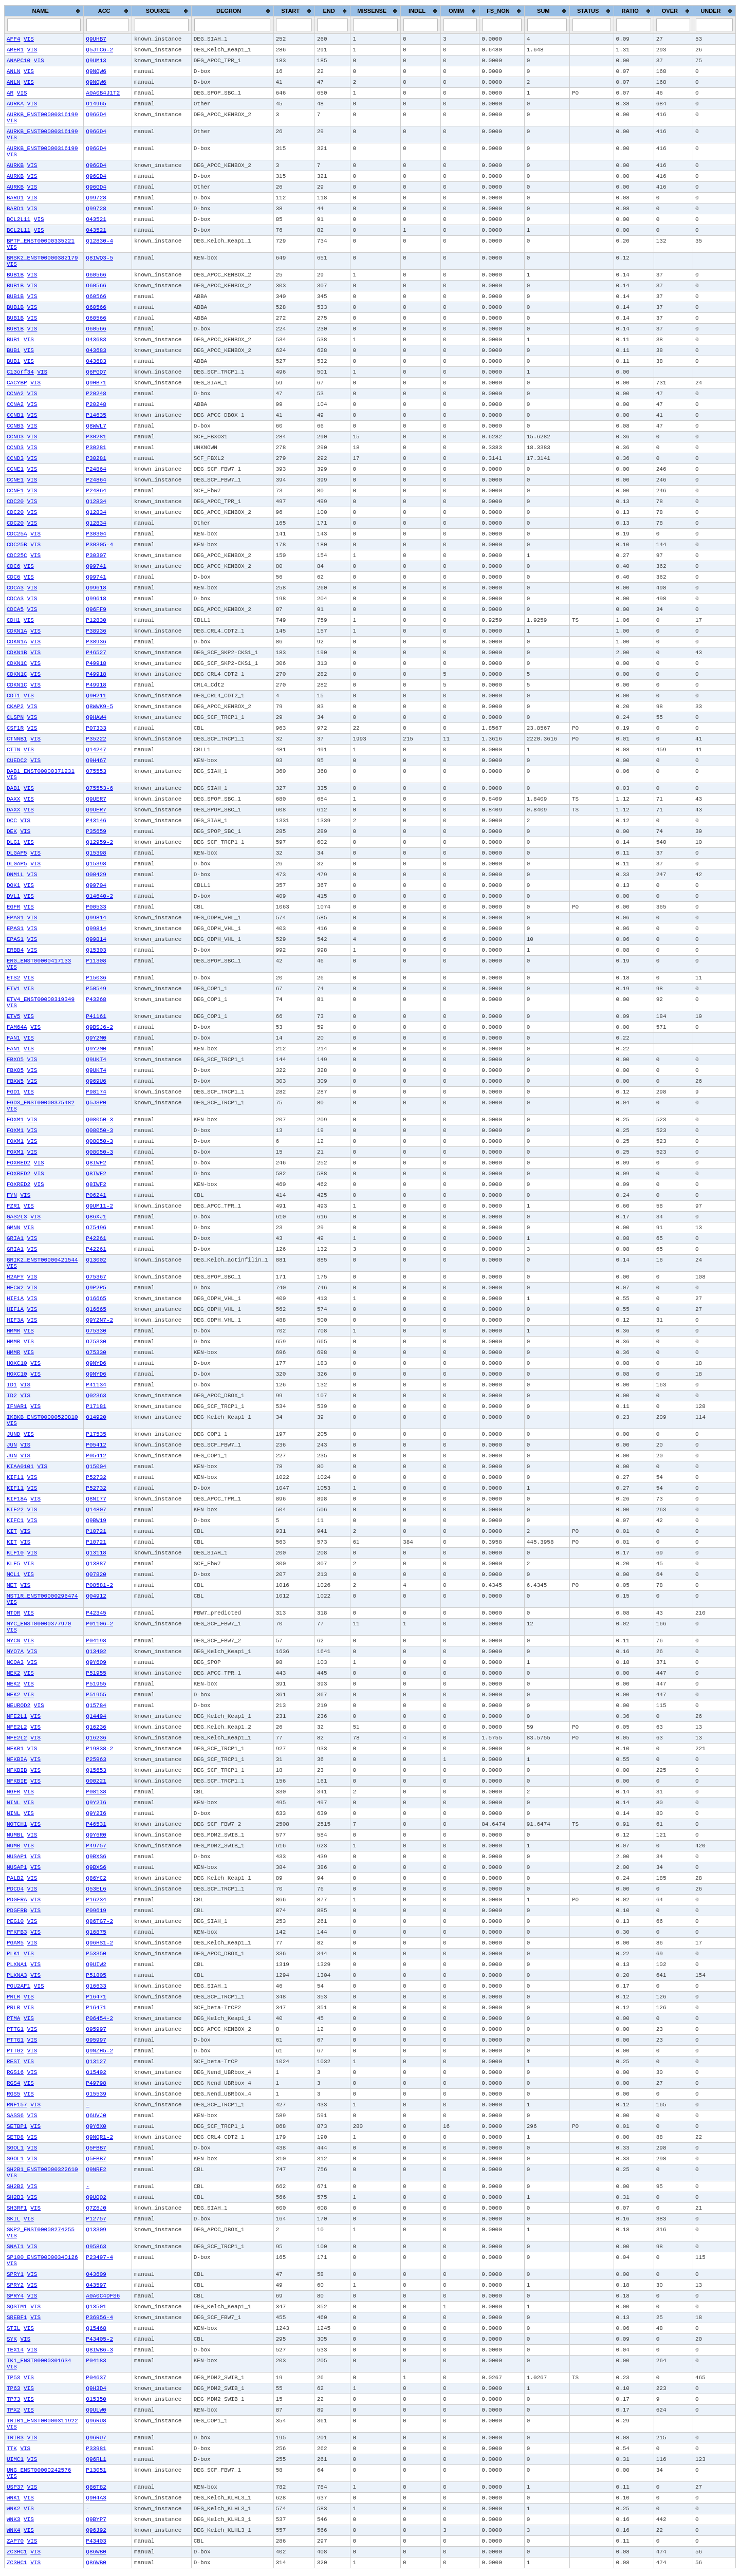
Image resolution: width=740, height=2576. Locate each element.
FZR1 (13, 1206)
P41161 (96, 1016)
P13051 (96, 2470)
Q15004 (96, 1466)
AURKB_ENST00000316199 (42, 115)
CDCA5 (15, 609)
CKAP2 (15, 706)
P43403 (96, 2541)
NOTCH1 (17, 1824)
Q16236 (96, 1727)
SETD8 (15, 2137)
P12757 (96, 2219)
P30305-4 (99, 545)
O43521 (96, 219)
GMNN (13, 1228)
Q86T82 (96, 2487)
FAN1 (13, 1038)
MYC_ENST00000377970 (39, 1624)
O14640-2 (99, 896)
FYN (12, 1195)
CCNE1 (15, 469)
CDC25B (17, 545)
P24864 (96, 469)
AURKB (15, 165)
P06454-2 (99, 2018)
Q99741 (96, 566)
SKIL (13, 2219)
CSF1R (15, 728)
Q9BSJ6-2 (99, 1027)
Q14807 (96, 1510)
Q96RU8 (96, 2421)
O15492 (96, 2072)
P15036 (96, 978)
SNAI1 (15, 2247)
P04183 (96, 2361)
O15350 (96, 2399)
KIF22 (15, 1510)
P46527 (96, 653)
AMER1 (15, 50)
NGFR (13, 1792)
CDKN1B (17, 653)
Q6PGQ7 (96, 372)
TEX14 (15, 2350)
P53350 (96, 1954)
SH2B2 (15, 2186)
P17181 (96, 1406)
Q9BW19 (96, 1520)
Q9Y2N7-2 (99, 1320)
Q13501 (96, 2307)
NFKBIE (17, 1781)
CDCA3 (15, 588)
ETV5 (13, 1016)
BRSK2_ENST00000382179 (42, 258)
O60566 (96, 275)
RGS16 (15, 2072)
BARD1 (15, 198)
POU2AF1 (18, 1986)
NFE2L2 (17, 1727)
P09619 (96, 1910)
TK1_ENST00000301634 (39, 2361)
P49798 (96, 2083)
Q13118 (96, 1553)
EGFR (13, 907)
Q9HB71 (96, 383)
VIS (29, 39)
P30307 (96, 555)
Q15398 (96, 853)
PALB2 (15, 1878)
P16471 (96, 1997)
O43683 (96, 340)
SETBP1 (17, 2126)
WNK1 (13, 2498)
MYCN (13, 1641)
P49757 (96, 1846)
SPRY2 (15, 2285)
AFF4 (13, 39)
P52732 (96, 1477)
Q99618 (96, 588)
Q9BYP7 (96, 2519)
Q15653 (96, 1770)
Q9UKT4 (96, 1060)
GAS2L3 (17, 1217)
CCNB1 (15, 415)
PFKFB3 (17, 1932)
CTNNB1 (17, 739)
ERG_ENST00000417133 (39, 961)
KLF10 (15, 1553)
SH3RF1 (17, 2208)
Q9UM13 (96, 61)
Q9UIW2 (96, 1964)
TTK (12, 2448)
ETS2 (13, 978)
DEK (12, 831)
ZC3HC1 (17, 2552)
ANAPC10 (18, 61)
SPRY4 (15, 2296)
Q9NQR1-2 (99, 2137)
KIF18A (17, 1499)
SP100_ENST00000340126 (42, 2257)
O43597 (96, 2285)
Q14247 (96, 750)
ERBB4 (15, 950)
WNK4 (13, 2530)
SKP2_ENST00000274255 (41, 2230)
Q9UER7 (96, 799)
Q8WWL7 (96, 426)
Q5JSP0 (96, 1103)
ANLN (13, 71)
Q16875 (96, 1932)
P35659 (96, 831)
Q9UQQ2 (96, 2197)
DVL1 (13, 896)
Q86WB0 (96, 2552)
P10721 (96, 1531)
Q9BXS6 (96, 1857)
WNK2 (13, 2509)
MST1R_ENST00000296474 (42, 1596)
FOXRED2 (18, 1163)
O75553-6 (99, 788)
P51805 (96, 1975)
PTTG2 (15, 2051)
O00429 (96, 875)
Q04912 (96, 1596)
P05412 (96, 1445)
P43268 (96, 999)
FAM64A (17, 1027)
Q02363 (96, 1396)
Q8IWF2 (96, 1163)
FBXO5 (15, 1060)
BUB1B (15, 275)
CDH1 (13, 620)
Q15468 (96, 2328)
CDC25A (17, 534)
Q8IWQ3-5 (99, 258)
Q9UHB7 (96, 39)
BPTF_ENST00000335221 (41, 241)
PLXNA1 (17, 1964)
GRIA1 (15, 1238)
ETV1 (13, 989)
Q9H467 (96, 760)
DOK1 (13, 885)
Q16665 (96, 1298)
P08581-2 (99, 1585)
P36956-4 (99, 2317)
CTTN (13, 750)
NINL (13, 1803)
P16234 (96, 1900)
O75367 (96, 1277)
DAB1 (13, 788)
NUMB (13, 1846)
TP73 (13, 2399)
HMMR (13, 1331)
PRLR (13, 1997)
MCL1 (13, 1574)
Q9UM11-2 (99, 1206)
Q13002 (96, 1260)
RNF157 (17, 2105)
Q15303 (96, 950)
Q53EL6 (96, 1889)
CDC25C (17, 555)
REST (13, 2062)
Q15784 (96, 1705)
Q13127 (96, 2062)
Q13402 (96, 1651)
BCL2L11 (18, 219)
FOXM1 (15, 1120)
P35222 (96, 739)
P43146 (96, 821)
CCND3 (15, 437)
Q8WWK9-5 (99, 706)
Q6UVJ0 (96, 2115)
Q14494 (96, 1716)
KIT (12, 1531)
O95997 (96, 2029)
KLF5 (13, 1564)
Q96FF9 (96, 609)
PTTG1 (15, 2029)
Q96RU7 (96, 2438)
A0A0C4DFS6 (103, 2296)
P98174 (96, 1092)
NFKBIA (17, 1759)
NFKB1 (15, 1749)
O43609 (96, 2274)
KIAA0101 (20, 1466)
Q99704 (96, 885)
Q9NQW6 (96, 71)
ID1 (12, 1385)
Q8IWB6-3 (99, 2350)
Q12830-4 (99, 241)
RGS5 (13, 2094)
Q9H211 (96, 696)
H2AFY (15, 1277)
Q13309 (96, 2230)
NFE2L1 (17, 1716)
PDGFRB (17, 1910)
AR (10, 93)
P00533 (96, 907)
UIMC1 (15, 2459)
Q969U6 (96, 1081)
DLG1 (13, 842)
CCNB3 (15, 426)
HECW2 (15, 1288)
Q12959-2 (99, 842)
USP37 (15, 2487)
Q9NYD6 (96, 1363)
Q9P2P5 (96, 1288)
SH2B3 (15, 2197)
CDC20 (15, 501)
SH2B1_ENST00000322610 (42, 2169)
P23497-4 (99, 2257)
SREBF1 (17, 2317)
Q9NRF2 (96, 2169)
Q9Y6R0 (96, 1835)
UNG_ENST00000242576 (39, 2470)
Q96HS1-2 (99, 1943)
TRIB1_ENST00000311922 (42, 2421)
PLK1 (13, 1954)
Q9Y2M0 (96, 1038)
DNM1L (15, 875)
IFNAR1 (17, 1406)
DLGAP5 (17, 853)
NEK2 (13, 1673)
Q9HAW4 (96, 717)
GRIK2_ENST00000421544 (42, 1260)
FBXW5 (15, 1081)
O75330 (96, 1331)
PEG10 (15, 1921)
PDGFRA (17, 1900)
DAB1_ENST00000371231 (41, 771)
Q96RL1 (96, 2459)
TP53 (13, 2378)
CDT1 (13, 696)
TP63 (13, 2388)
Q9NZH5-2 (99, 2051)
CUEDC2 (17, 760)
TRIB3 (15, 2438)
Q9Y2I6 (96, 1803)
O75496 (96, 1228)
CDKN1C (17, 663)
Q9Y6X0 (96, 2126)
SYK (12, 2339)
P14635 (96, 415)
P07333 (96, 728)
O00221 (96, 1781)
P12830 (96, 620)
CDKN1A (17, 631)
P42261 (96, 1238)
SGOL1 (15, 2148)
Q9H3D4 (96, 2388)
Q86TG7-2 (99, 1921)
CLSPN (15, 717)
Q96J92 (96, 2530)
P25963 (96, 1759)
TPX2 (13, 2410)
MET (12, 1585)
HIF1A (15, 1298)
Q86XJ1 (96, 1217)
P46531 (96, 1824)
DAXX (13, 799)
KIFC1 (15, 1520)
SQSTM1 (17, 2307)
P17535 (96, 1434)
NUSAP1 (17, 1857)
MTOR (13, 1613)
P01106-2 (99, 1624)
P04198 (96, 1641)
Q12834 (96, 501)
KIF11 (15, 1477)
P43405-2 (99, 2339)
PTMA (13, 2018)
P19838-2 (99, 1749)
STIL (13, 2328)
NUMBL (15, 1835)
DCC (12, 821)
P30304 (96, 534)
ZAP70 (15, 2541)
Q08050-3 (99, 1120)
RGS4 (13, 2083)
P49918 (96, 663)
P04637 (96, 2378)
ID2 (12, 1396)
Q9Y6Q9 (96, 1662)
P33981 (96, 2448)
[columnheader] (44, 11)
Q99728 (96, 198)
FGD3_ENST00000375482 (41, 1103)
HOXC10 (17, 1363)
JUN (12, 1445)
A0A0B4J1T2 (103, 93)
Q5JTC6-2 (99, 50)
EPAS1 (15, 918)
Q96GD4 (96, 115)
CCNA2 (15, 394)
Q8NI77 (96, 1499)
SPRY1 (15, 2274)
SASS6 (15, 2115)
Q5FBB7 (96, 2148)
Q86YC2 (96, 1878)
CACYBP (17, 383)
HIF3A (15, 1320)
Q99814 (96, 918)
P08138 (96, 1792)
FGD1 (13, 1092)
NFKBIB (17, 1770)
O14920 (96, 1417)
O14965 (96, 104)
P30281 (96, 437)
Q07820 (96, 1574)
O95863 (96, 2247)
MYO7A (15, 1651)
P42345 (96, 1613)
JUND (13, 1434)
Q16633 (96, 1986)
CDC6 (13, 566)
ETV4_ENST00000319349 (41, 999)
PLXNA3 (17, 1975)
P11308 (96, 961)
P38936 (96, 631)
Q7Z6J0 (96, 2208)
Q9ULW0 (96, 2410)
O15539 (96, 2094)
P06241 (96, 1195)
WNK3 (13, 2519)
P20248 (96, 394)
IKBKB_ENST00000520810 (42, 1417)
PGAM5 (15, 1943)
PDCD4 (15, 1889)
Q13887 (96, 1564)
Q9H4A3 (96, 2498)
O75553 (96, 771)
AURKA (15, 104)
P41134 (96, 1385)
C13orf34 (20, 372)
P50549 (96, 989)
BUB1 (13, 340)
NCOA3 (15, 1662)
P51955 (96, 1673)
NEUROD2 (18, 1705)
